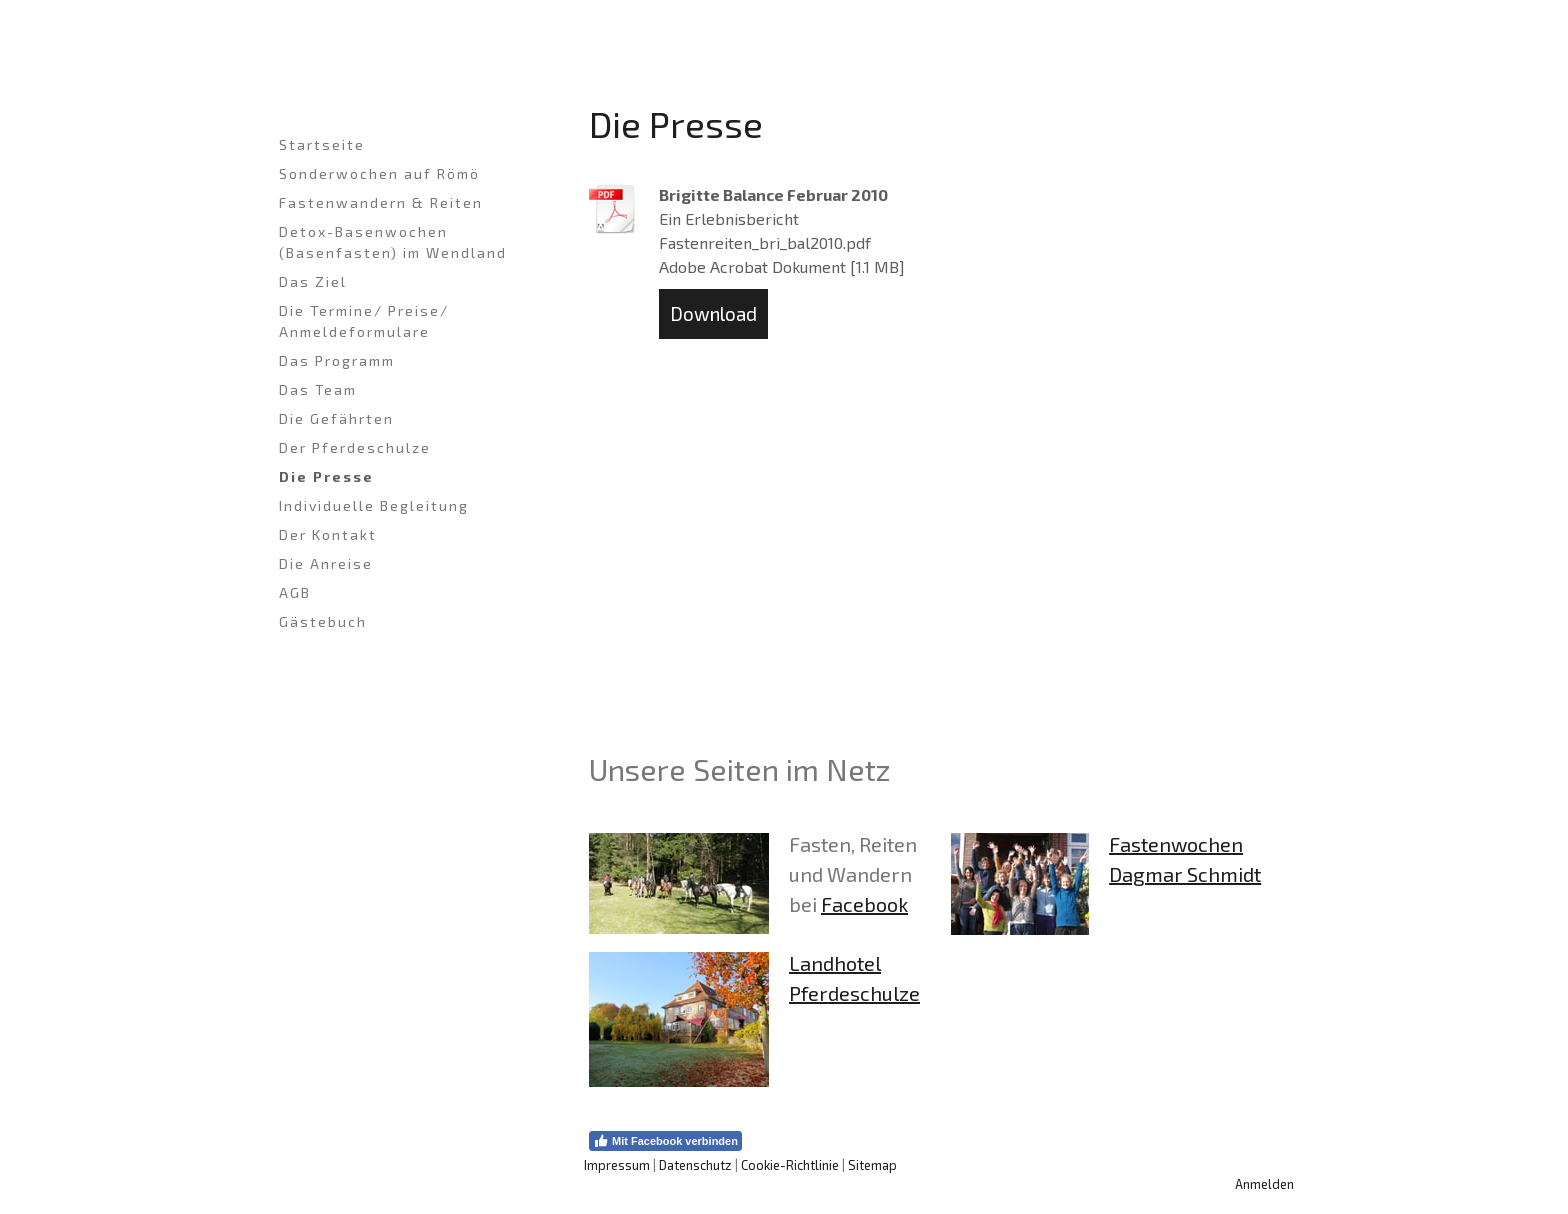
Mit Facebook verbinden (665, 1141)
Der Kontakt (328, 534)
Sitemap (872, 1165)
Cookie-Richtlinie (790, 1165)
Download (713, 313)
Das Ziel (313, 281)
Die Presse (326, 476)
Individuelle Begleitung (374, 505)
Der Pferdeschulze (355, 447)
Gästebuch (323, 621)
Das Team (318, 389)
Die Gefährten (336, 418)
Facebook (864, 904)
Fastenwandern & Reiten (381, 202)
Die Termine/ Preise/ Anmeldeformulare (364, 321)
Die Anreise (326, 563)
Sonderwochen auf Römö (379, 173)
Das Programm (337, 360)
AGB (295, 592)
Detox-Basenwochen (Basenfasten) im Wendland (393, 242)
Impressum (617, 1165)
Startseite (322, 144)
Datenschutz (695, 1165)
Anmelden (1264, 1184)
